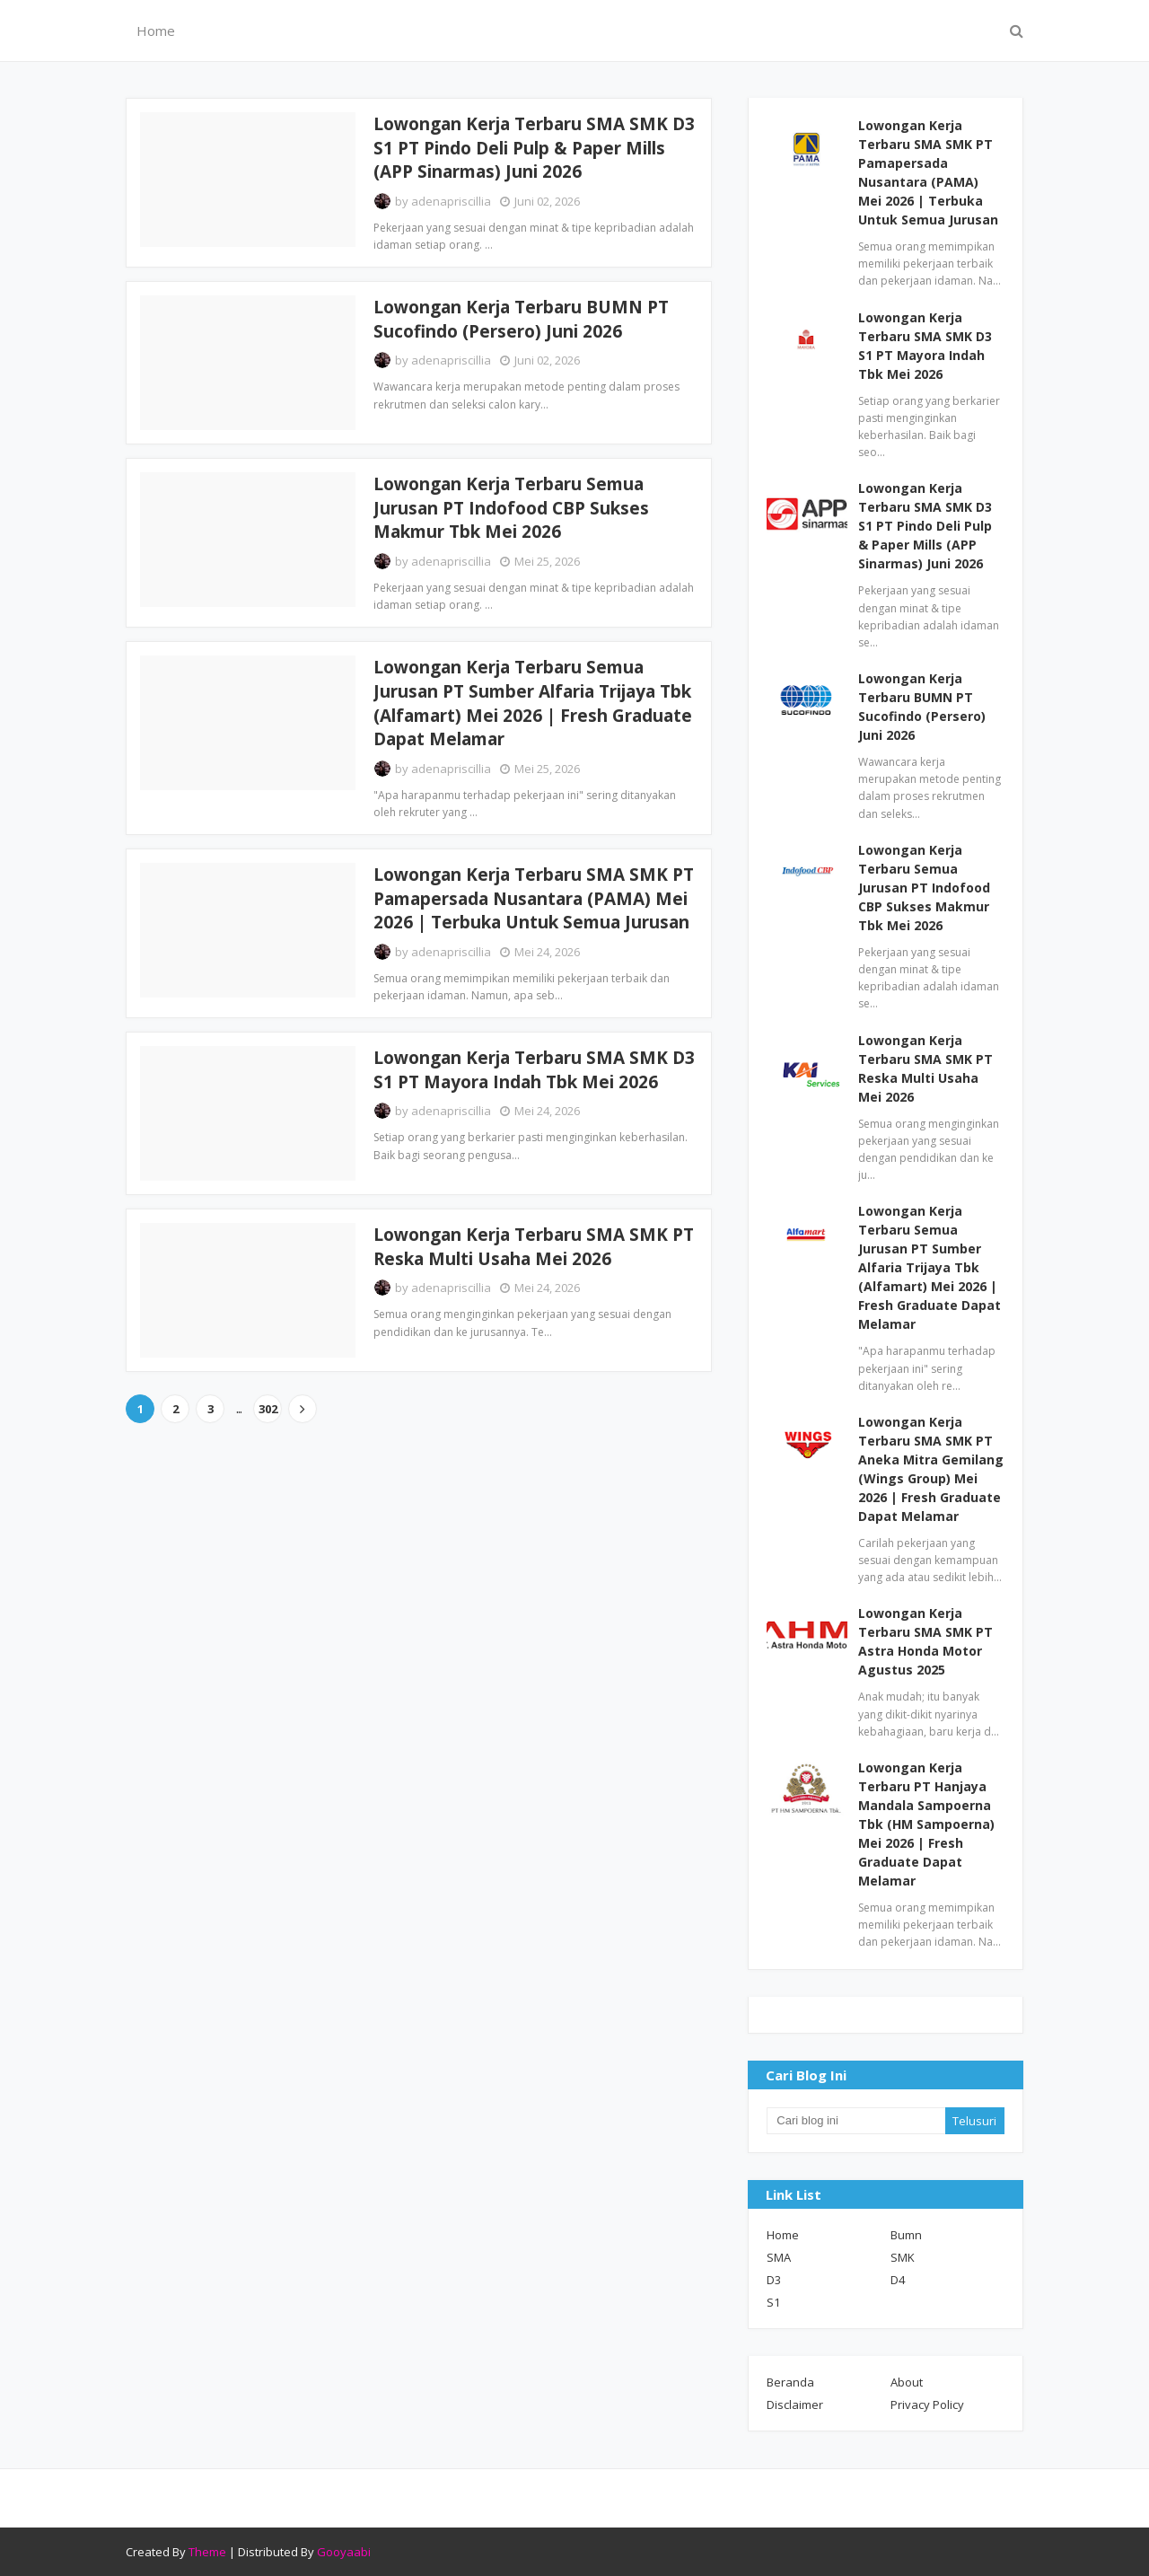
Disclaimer (795, 2404)
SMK (902, 2257)
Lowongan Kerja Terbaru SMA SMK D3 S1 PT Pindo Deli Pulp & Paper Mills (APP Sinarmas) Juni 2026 (534, 147)
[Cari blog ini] (855, 2120)
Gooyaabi (344, 2552)
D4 (897, 2280)
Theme (207, 2552)
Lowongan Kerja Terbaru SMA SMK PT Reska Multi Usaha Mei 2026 (533, 1246)
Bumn (906, 2235)
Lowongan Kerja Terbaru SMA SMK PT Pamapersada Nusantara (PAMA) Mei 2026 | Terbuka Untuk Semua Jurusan (533, 898)
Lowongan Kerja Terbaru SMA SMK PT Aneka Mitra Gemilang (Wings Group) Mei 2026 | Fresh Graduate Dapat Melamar (931, 1469)
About (906, 2382)
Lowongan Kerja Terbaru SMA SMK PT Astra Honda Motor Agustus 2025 (925, 1641)
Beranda (790, 2382)
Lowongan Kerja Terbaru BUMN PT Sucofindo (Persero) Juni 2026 (521, 319)
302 (268, 1409)
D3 (774, 2280)
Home (783, 2235)
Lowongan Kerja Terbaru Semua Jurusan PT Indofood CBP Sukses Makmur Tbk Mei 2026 (511, 507)
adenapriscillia (451, 201)
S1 (773, 2302)
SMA (779, 2257)
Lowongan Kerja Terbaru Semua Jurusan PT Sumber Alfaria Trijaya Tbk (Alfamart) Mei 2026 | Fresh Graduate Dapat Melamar (532, 703)
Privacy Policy (927, 2404)
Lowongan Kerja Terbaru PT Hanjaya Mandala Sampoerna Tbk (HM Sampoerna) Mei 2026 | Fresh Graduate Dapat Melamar (926, 1824)
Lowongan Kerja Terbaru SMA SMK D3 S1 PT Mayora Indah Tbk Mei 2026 (534, 1070)
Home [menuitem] (155, 31)
